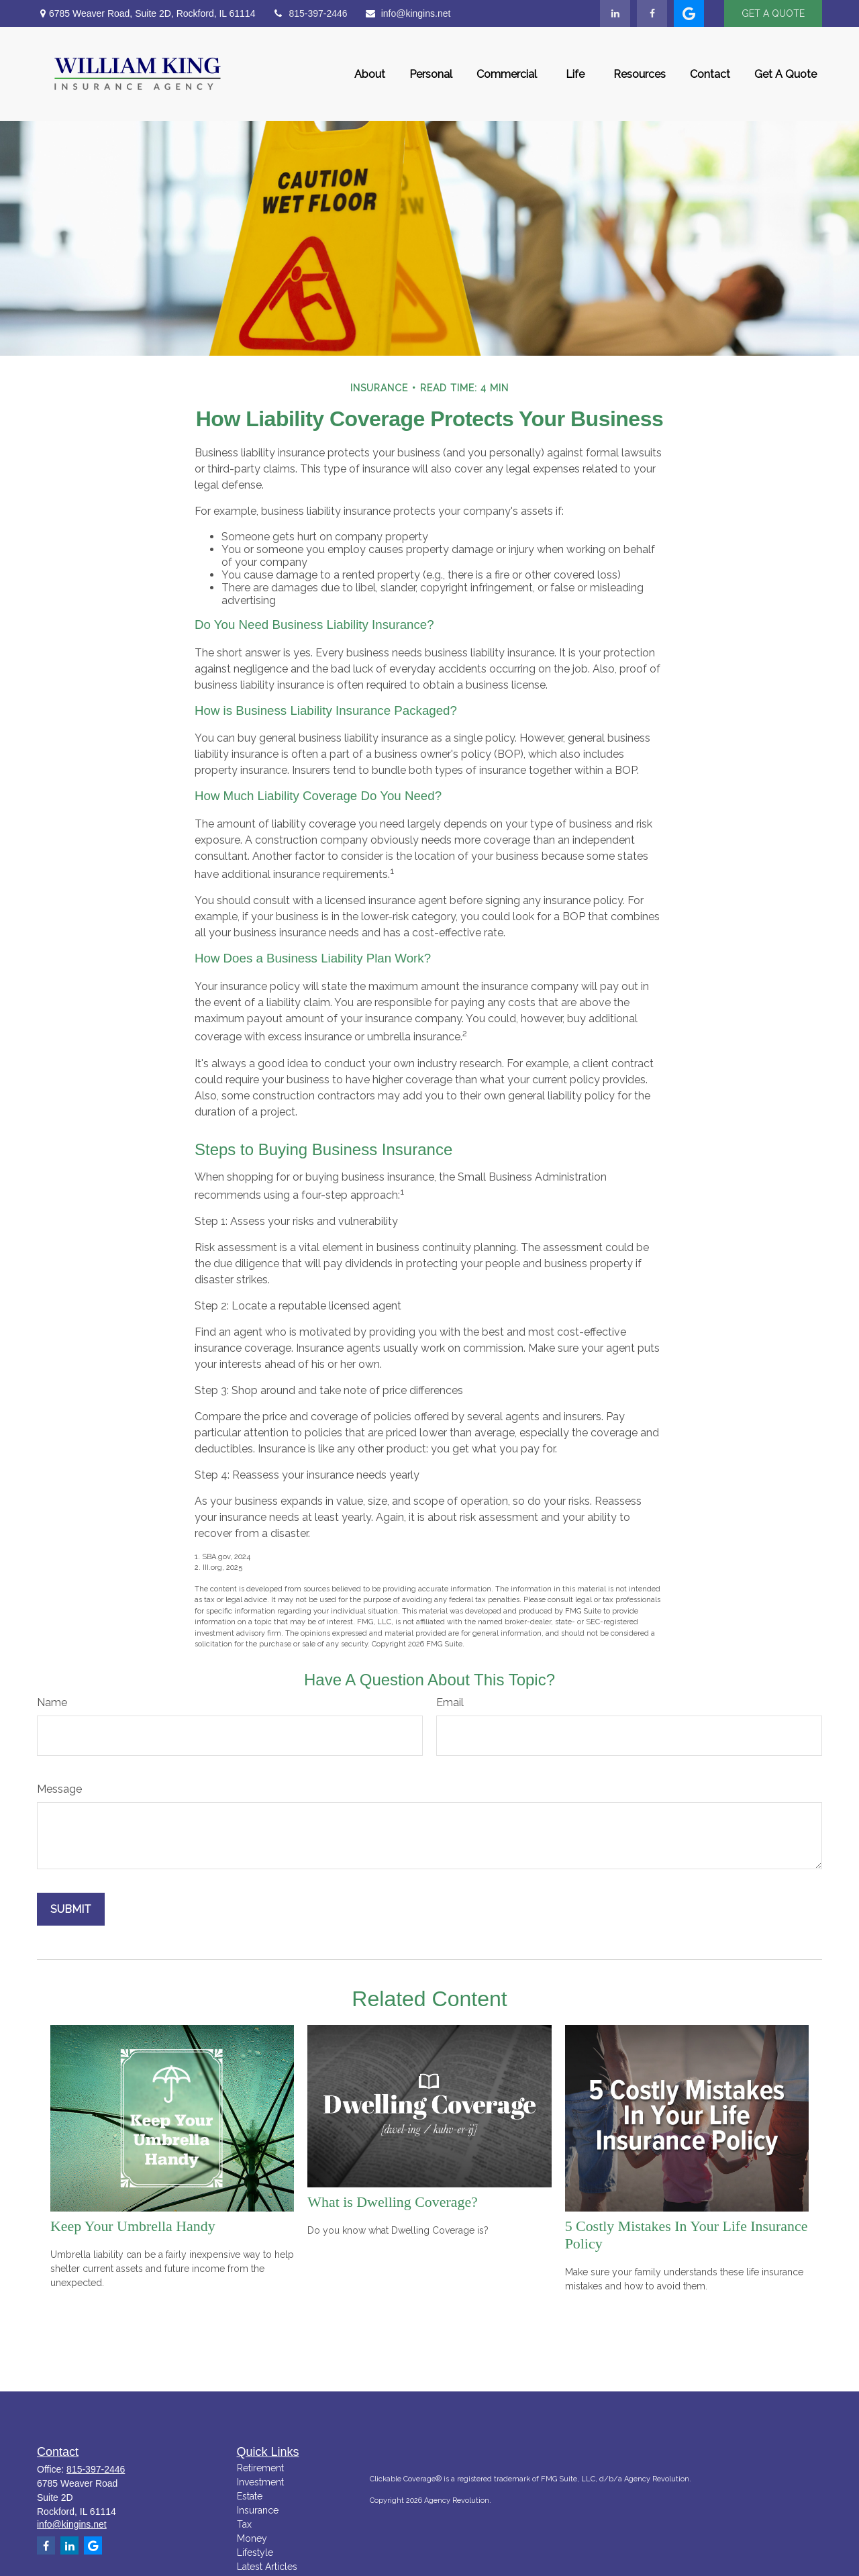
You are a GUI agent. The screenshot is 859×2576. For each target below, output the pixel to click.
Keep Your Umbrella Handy (132, 2226)
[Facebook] (652, 13)
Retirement (260, 2468)
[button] (370, 74)
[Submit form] (71, 1909)
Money (252, 2538)
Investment (260, 2482)
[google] (689, 13)
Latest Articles (267, 2566)
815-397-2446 (309, 13)
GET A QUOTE (773, 13)
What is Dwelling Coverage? (392, 2201)
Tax (244, 2524)
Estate (249, 2496)
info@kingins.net (407, 13)
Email (450, 1702)
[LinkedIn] (615, 13)
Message (59, 1789)
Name (52, 1702)
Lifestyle (255, 2552)
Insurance (258, 2510)
